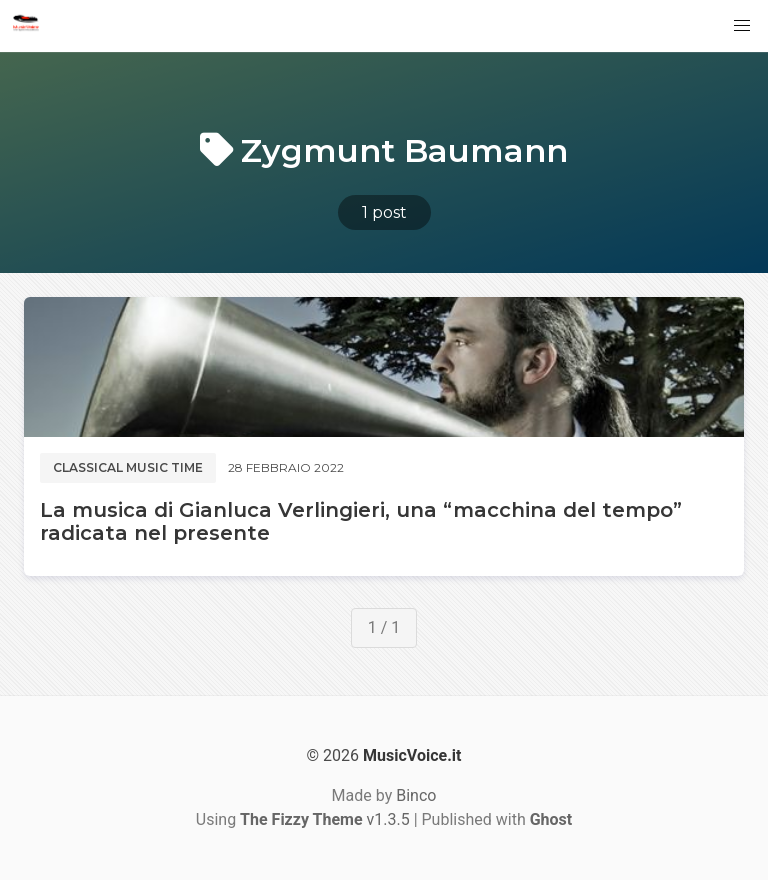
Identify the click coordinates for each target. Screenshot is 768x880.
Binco (416, 795)
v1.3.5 (325, 819)
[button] (742, 26)
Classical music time (128, 467)
